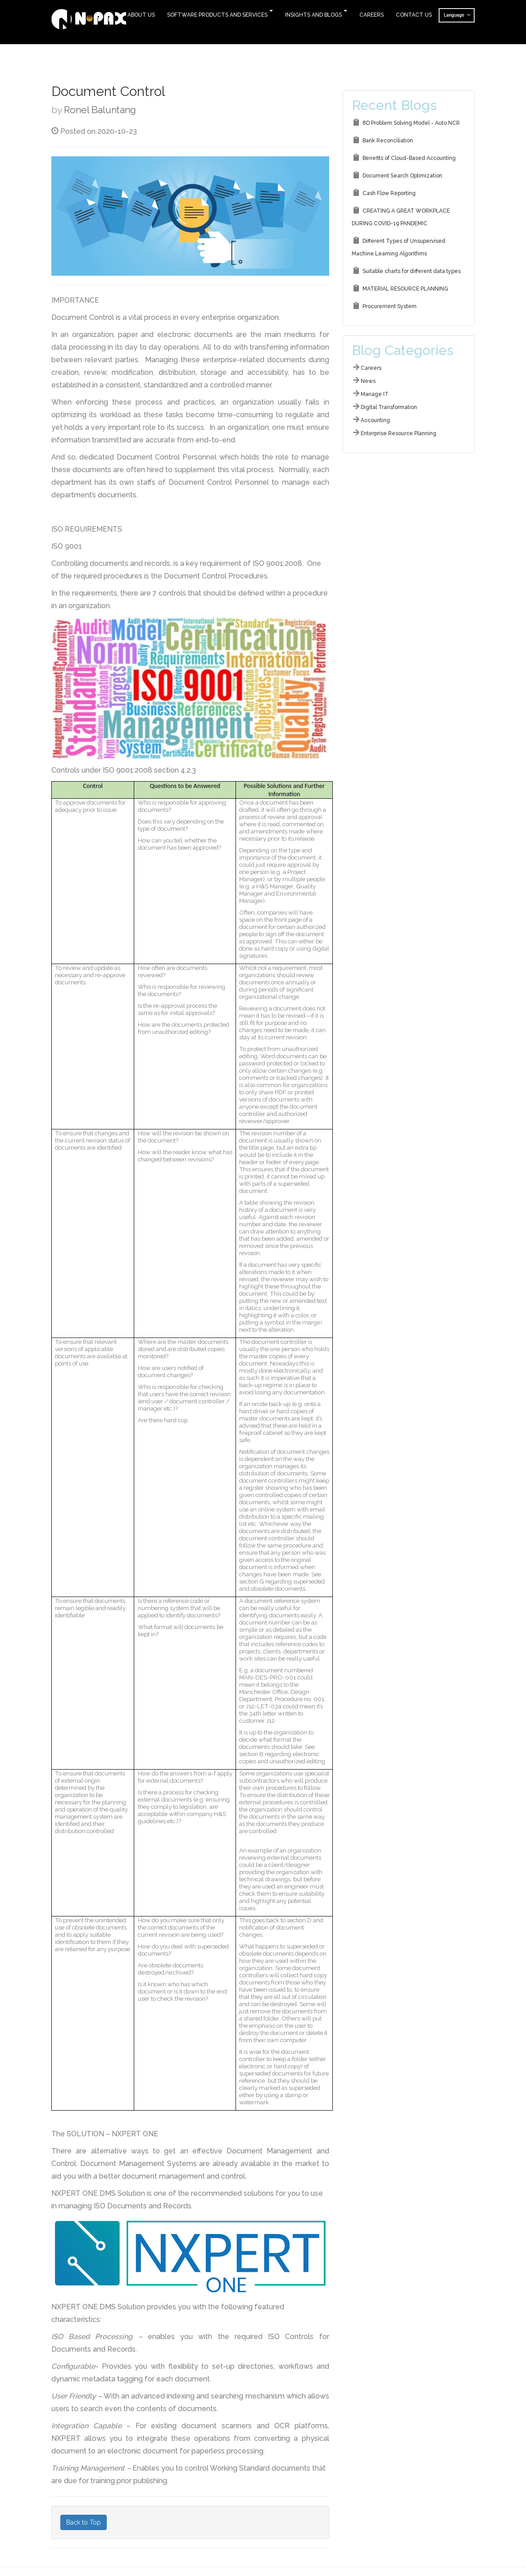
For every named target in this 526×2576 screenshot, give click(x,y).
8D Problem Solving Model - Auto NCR (411, 123)
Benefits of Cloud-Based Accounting (409, 158)
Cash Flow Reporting (389, 193)
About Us (141, 15)
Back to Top (83, 2522)
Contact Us (414, 15)
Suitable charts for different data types (412, 271)
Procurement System (390, 306)
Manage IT (375, 394)
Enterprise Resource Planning (398, 433)
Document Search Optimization (402, 176)
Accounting (375, 420)
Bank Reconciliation (388, 140)
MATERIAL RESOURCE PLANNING (405, 289)
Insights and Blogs (313, 15)
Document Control (108, 91)
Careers (371, 15)
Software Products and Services (217, 15)
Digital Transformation (389, 407)
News (368, 381)
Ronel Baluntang (100, 109)
